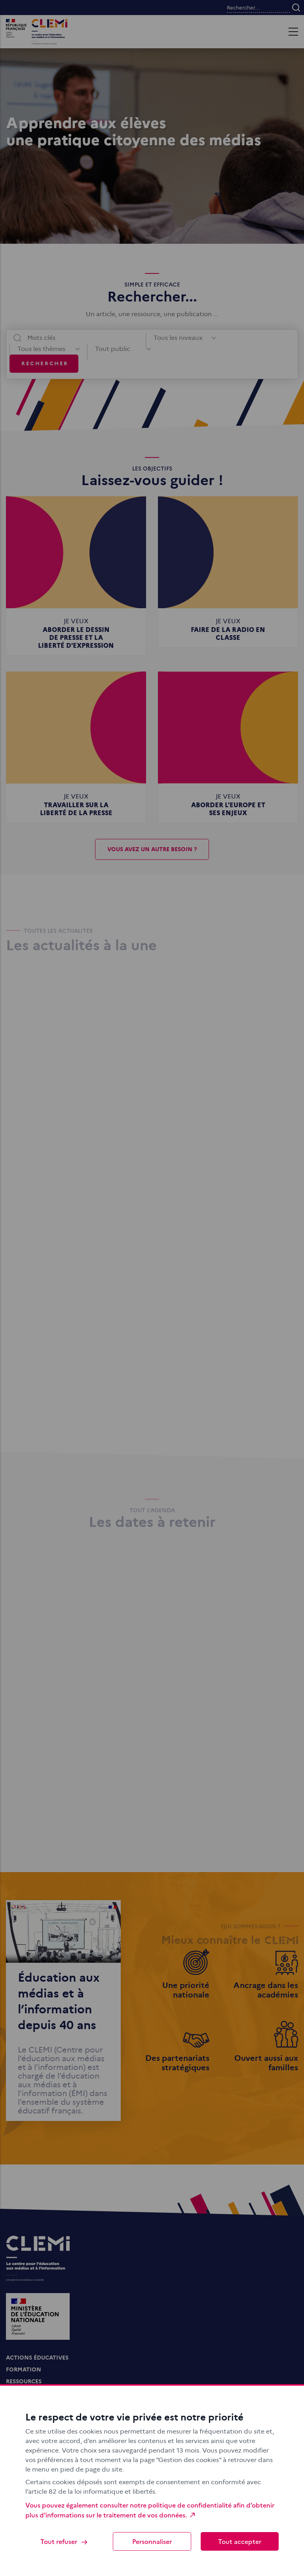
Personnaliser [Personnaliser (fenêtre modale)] (152, 2541)
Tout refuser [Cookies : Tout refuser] (64, 2541)
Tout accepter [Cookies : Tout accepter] (239, 2541)
